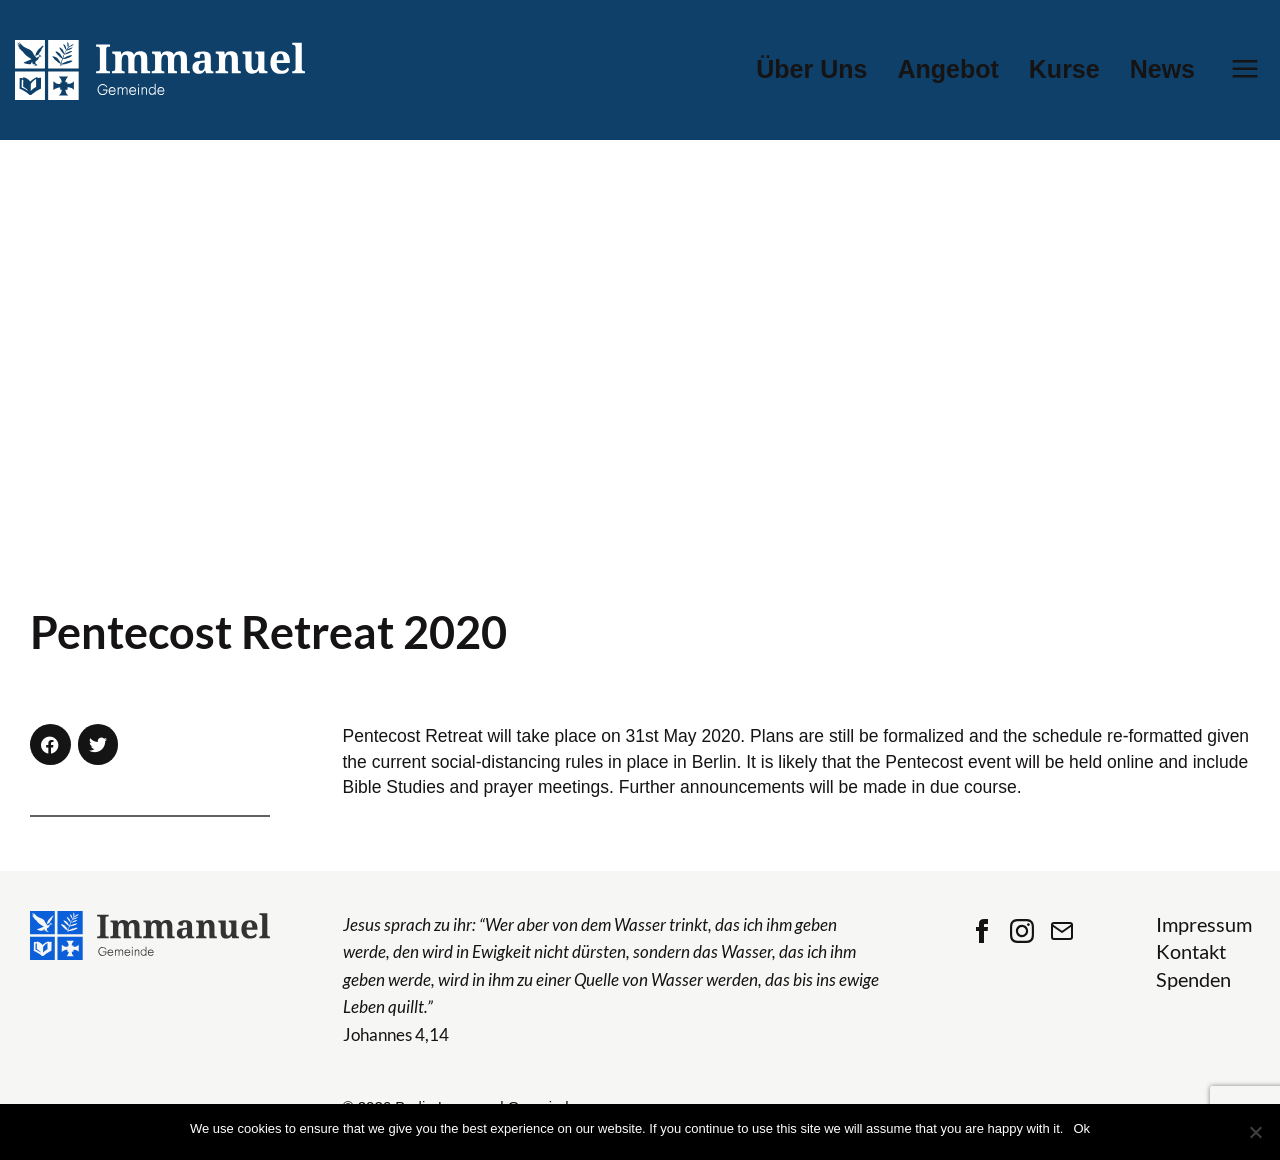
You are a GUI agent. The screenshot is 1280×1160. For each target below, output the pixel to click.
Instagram (1022, 931)
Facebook (982, 931)
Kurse (1064, 69)
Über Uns (811, 69)
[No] (1255, 1132)
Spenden (1193, 979)
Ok (1081, 1128)
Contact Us (1062, 931)
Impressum (1204, 924)
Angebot (947, 69)
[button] (50, 744)
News (1162, 69)
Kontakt (1191, 951)
